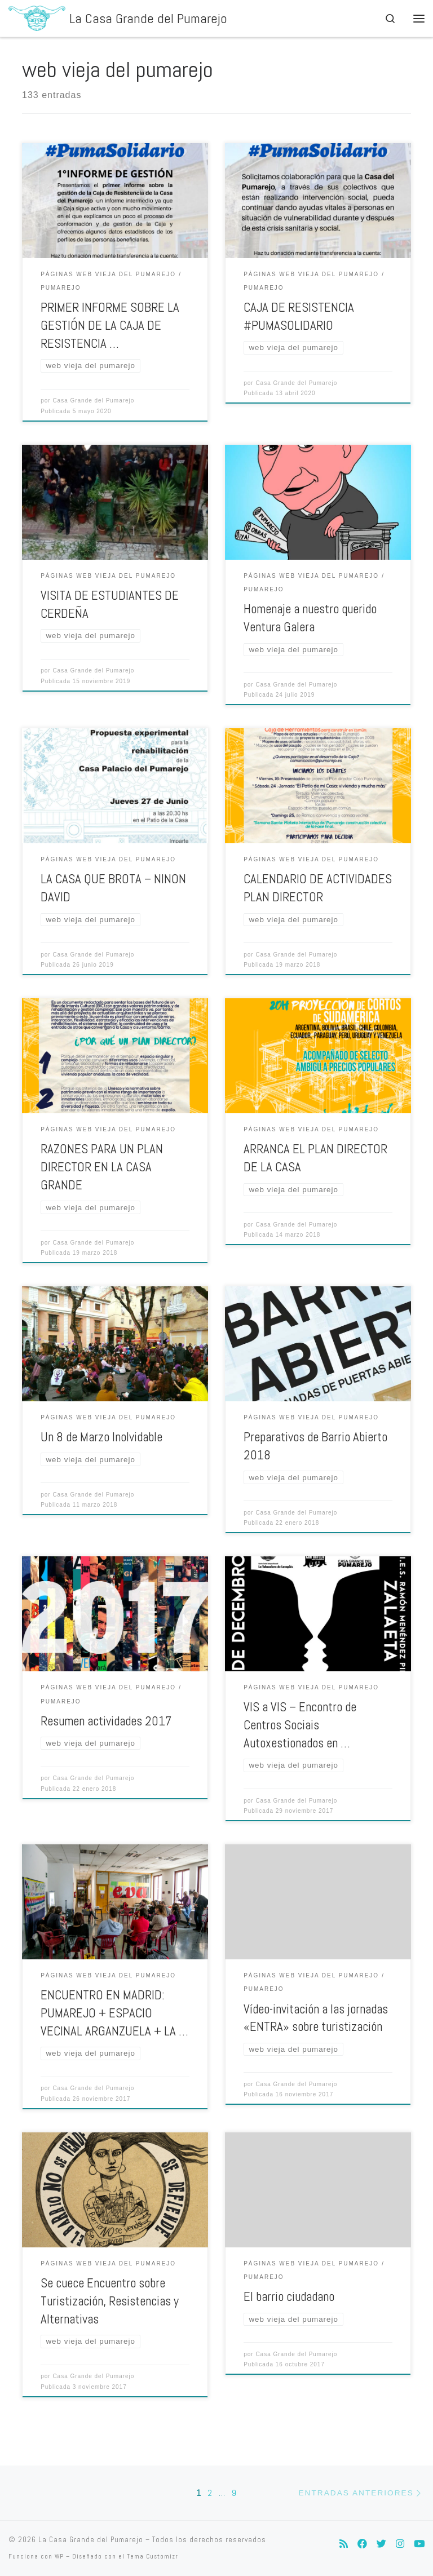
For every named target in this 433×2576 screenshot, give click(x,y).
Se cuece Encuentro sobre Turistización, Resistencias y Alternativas (110, 2301)
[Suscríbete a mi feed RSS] (343, 2544)
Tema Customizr (152, 2556)
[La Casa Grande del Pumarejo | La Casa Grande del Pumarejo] (36, 17)
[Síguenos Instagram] (400, 2544)
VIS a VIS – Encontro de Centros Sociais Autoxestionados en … (300, 1725)
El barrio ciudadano (289, 2297)
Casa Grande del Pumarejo (93, 400)
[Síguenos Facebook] (362, 2544)
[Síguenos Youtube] (419, 2544)
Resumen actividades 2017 (106, 1721)
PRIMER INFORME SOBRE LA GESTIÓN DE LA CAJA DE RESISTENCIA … (110, 325)
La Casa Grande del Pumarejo (90, 2539)
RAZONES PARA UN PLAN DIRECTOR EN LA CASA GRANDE (102, 1167)
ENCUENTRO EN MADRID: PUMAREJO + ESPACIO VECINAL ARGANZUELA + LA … (114, 2013)
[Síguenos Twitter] (381, 2544)
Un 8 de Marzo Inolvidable (101, 1437)
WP (59, 2556)
